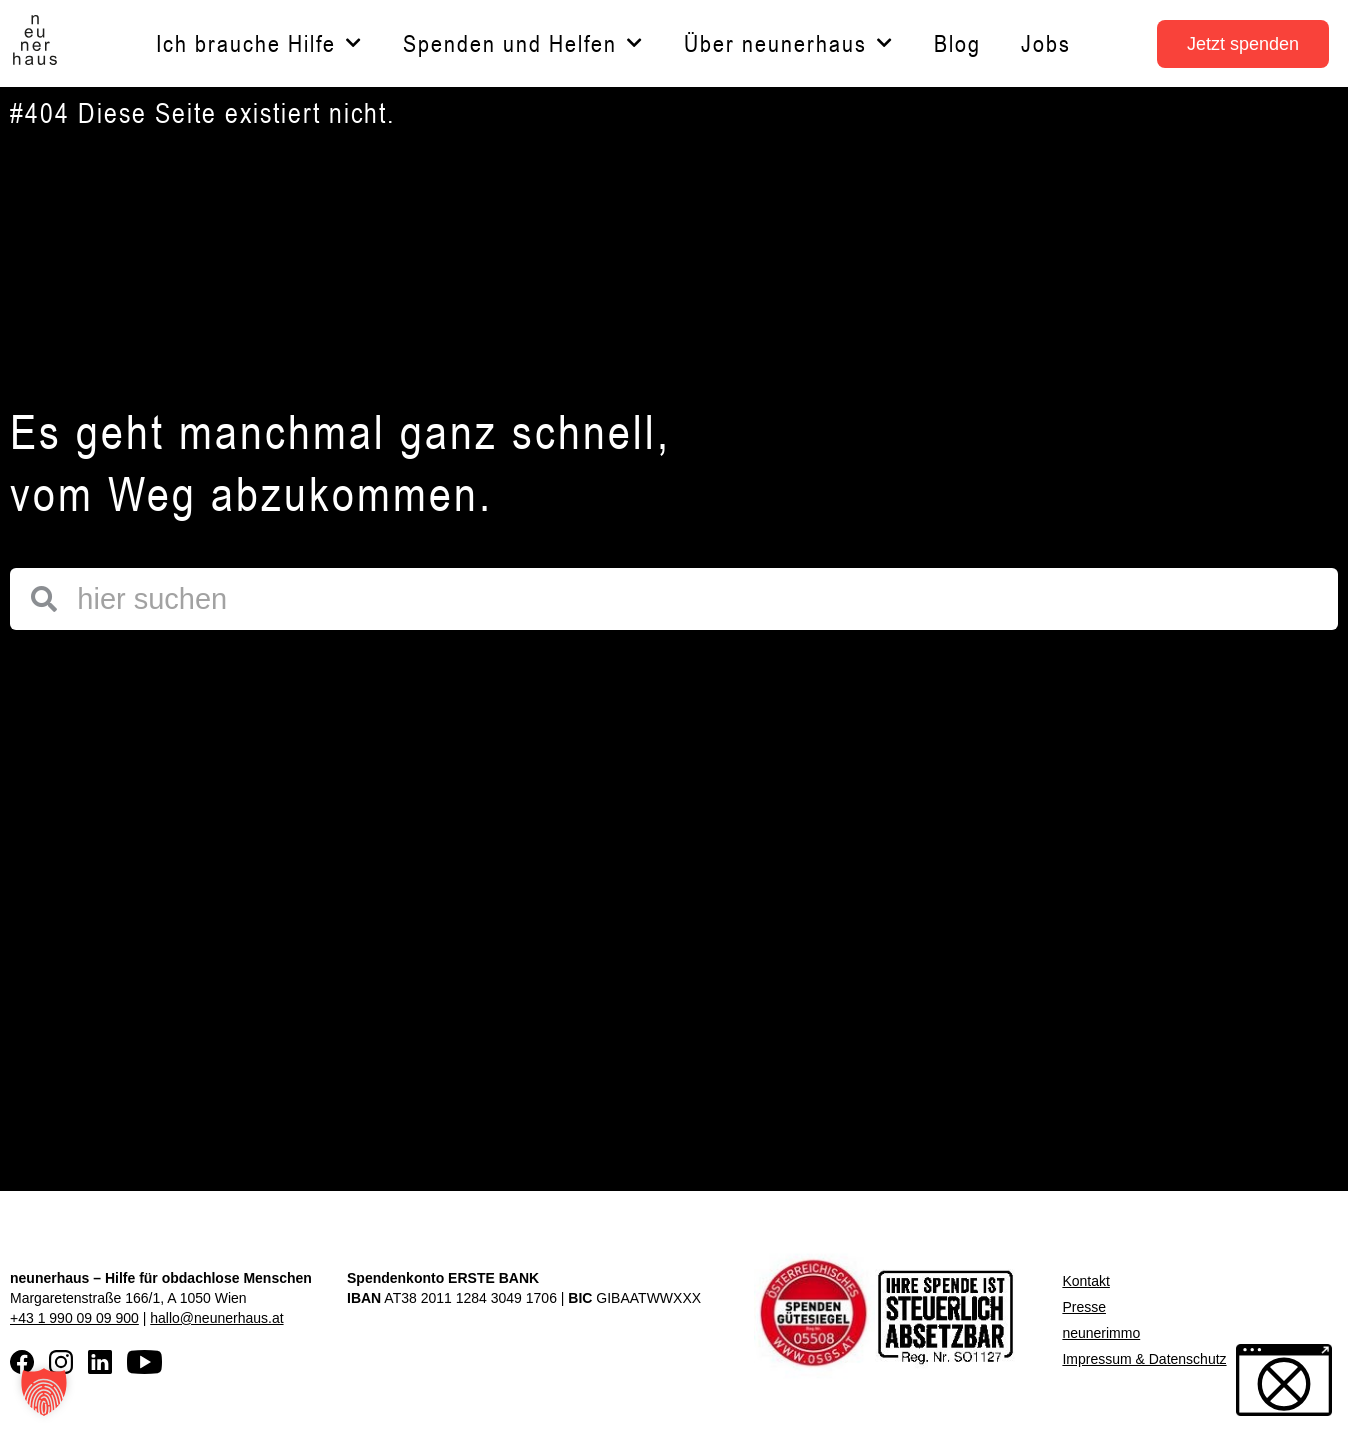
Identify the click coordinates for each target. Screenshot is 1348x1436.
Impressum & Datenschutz (1144, 1359)
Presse (1084, 1307)
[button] (44, 1392)
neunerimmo (1101, 1333)
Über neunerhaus (789, 43)
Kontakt (1085, 1281)
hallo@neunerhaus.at (216, 1318)
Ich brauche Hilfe (259, 43)
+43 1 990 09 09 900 (74, 1318)
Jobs (1046, 43)
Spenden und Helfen (523, 43)
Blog (957, 43)
